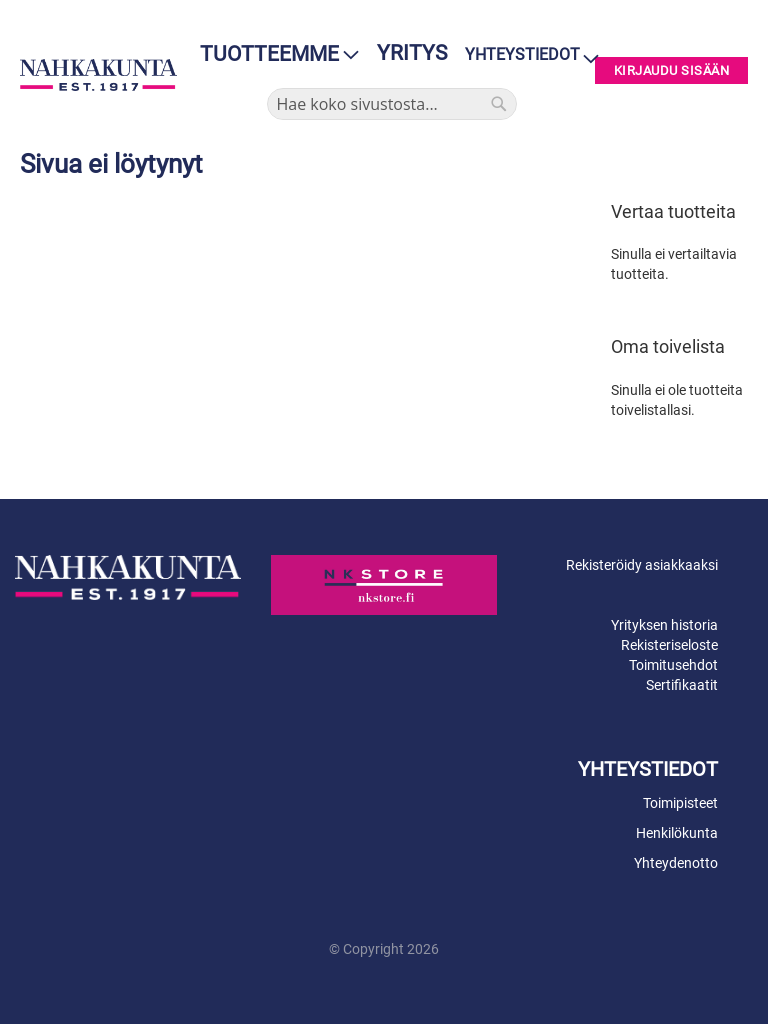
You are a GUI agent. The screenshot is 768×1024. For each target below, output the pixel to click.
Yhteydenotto (676, 863)
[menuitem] (273, 54)
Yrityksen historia (664, 625)
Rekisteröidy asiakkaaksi (642, 565)
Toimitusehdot (673, 665)
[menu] (273, 54)
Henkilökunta (677, 833)
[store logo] (98, 75)
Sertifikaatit (682, 685)
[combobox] (392, 104)
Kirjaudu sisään (672, 70)
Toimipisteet (680, 803)
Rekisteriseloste (669, 645)
